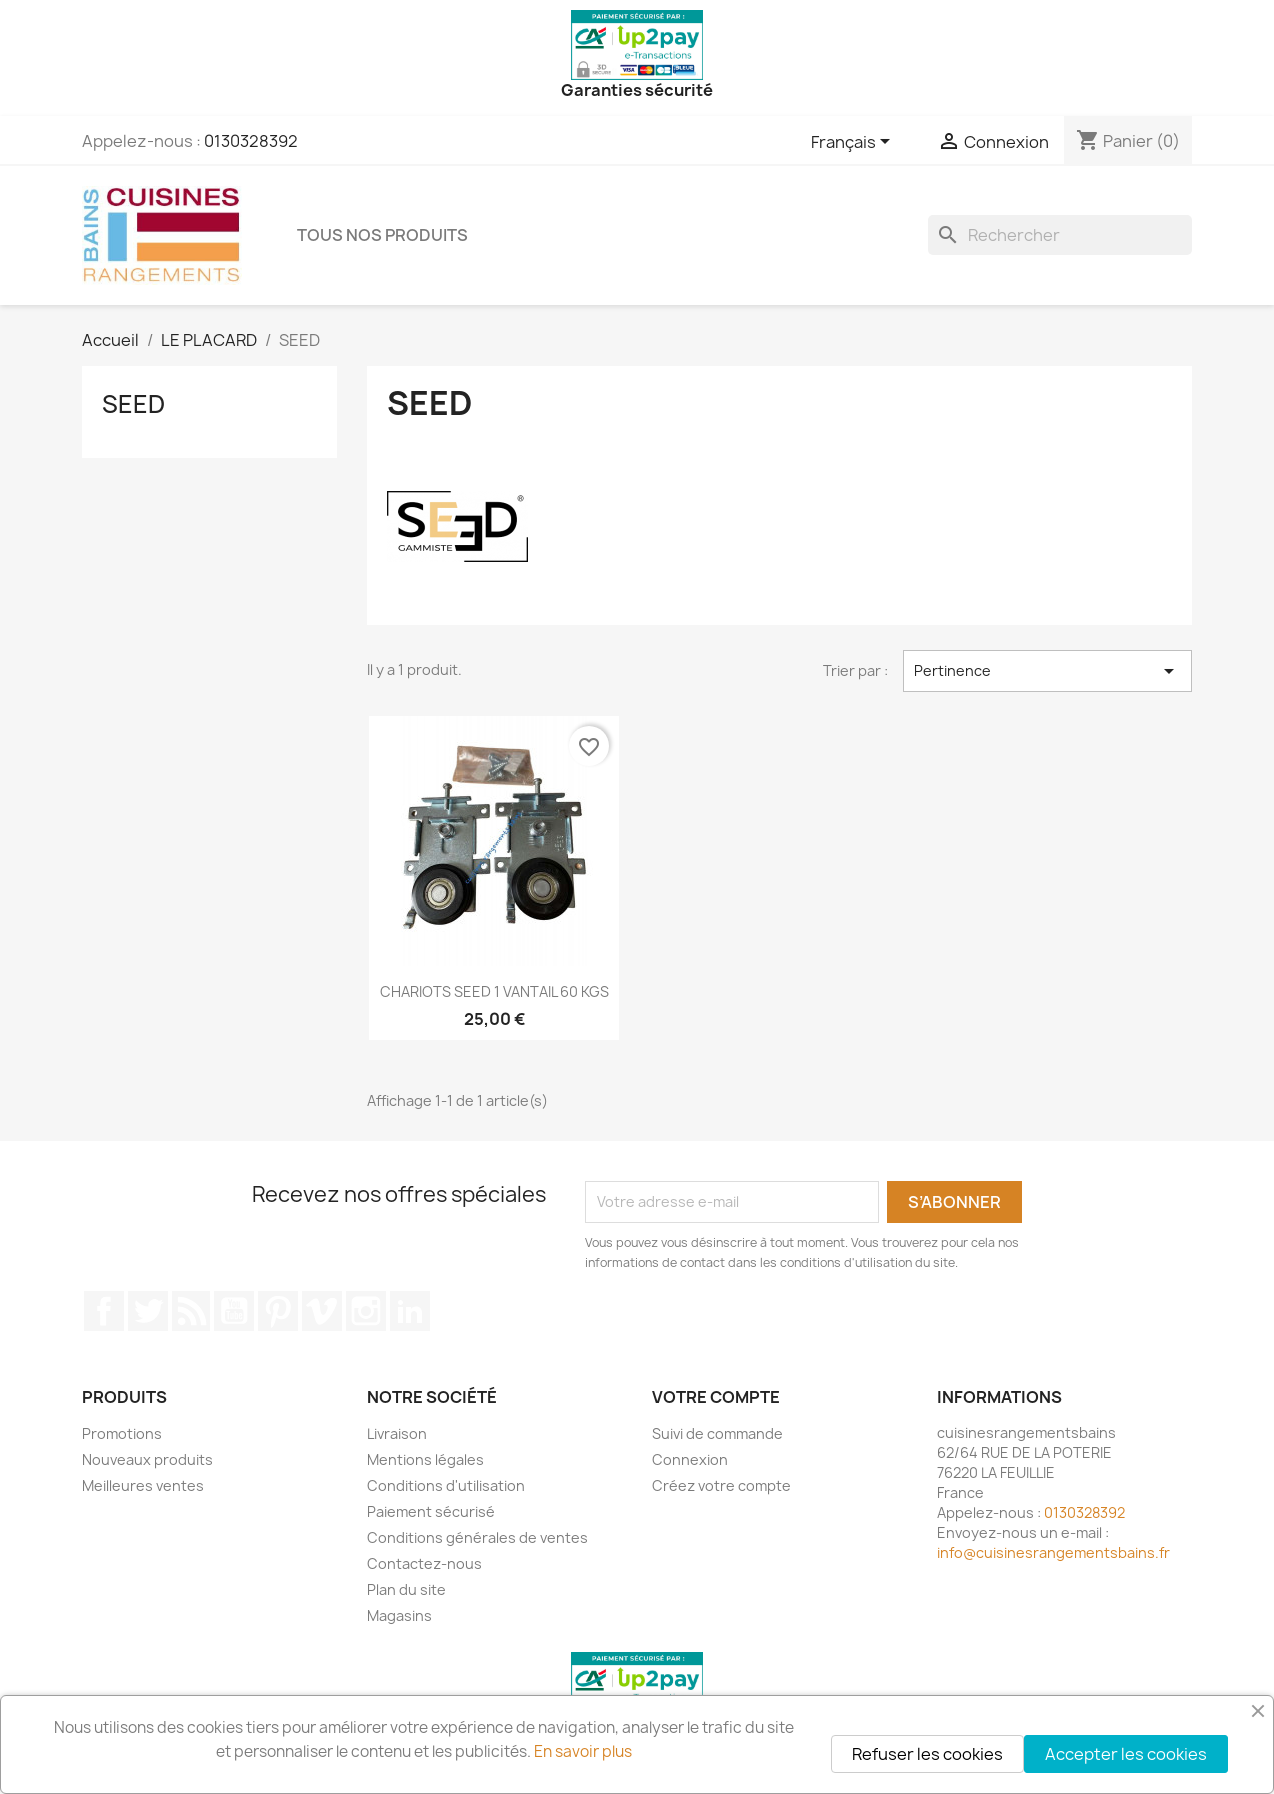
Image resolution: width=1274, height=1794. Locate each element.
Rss (191, 1311)
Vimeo (322, 1311)
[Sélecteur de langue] (854, 143)
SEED (133, 404)
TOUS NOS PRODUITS (382, 235)
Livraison (397, 1433)
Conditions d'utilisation (446, 1485)
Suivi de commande (717, 1433)
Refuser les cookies (927, 1754)
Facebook (104, 1311)
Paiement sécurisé (431, 1511)
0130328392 (251, 141)
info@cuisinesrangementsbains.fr (1053, 1552)
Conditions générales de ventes (477, 1537)
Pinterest (278, 1311)
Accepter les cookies (1126, 1754)
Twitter (148, 1311)
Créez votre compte (721, 1485)
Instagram (366, 1311)
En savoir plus (583, 1751)
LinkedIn (410, 1311)
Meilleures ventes (143, 1485)
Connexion (690, 1459)
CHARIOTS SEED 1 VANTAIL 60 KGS (494, 991)
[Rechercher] (1060, 235)
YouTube (234, 1311)
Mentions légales (425, 1459)
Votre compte (716, 1397)
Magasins (399, 1615)
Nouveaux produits (147, 1459)
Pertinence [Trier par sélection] (1047, 671)
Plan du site (406, 1589)
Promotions (122, 1433)
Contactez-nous (424, 1563)
